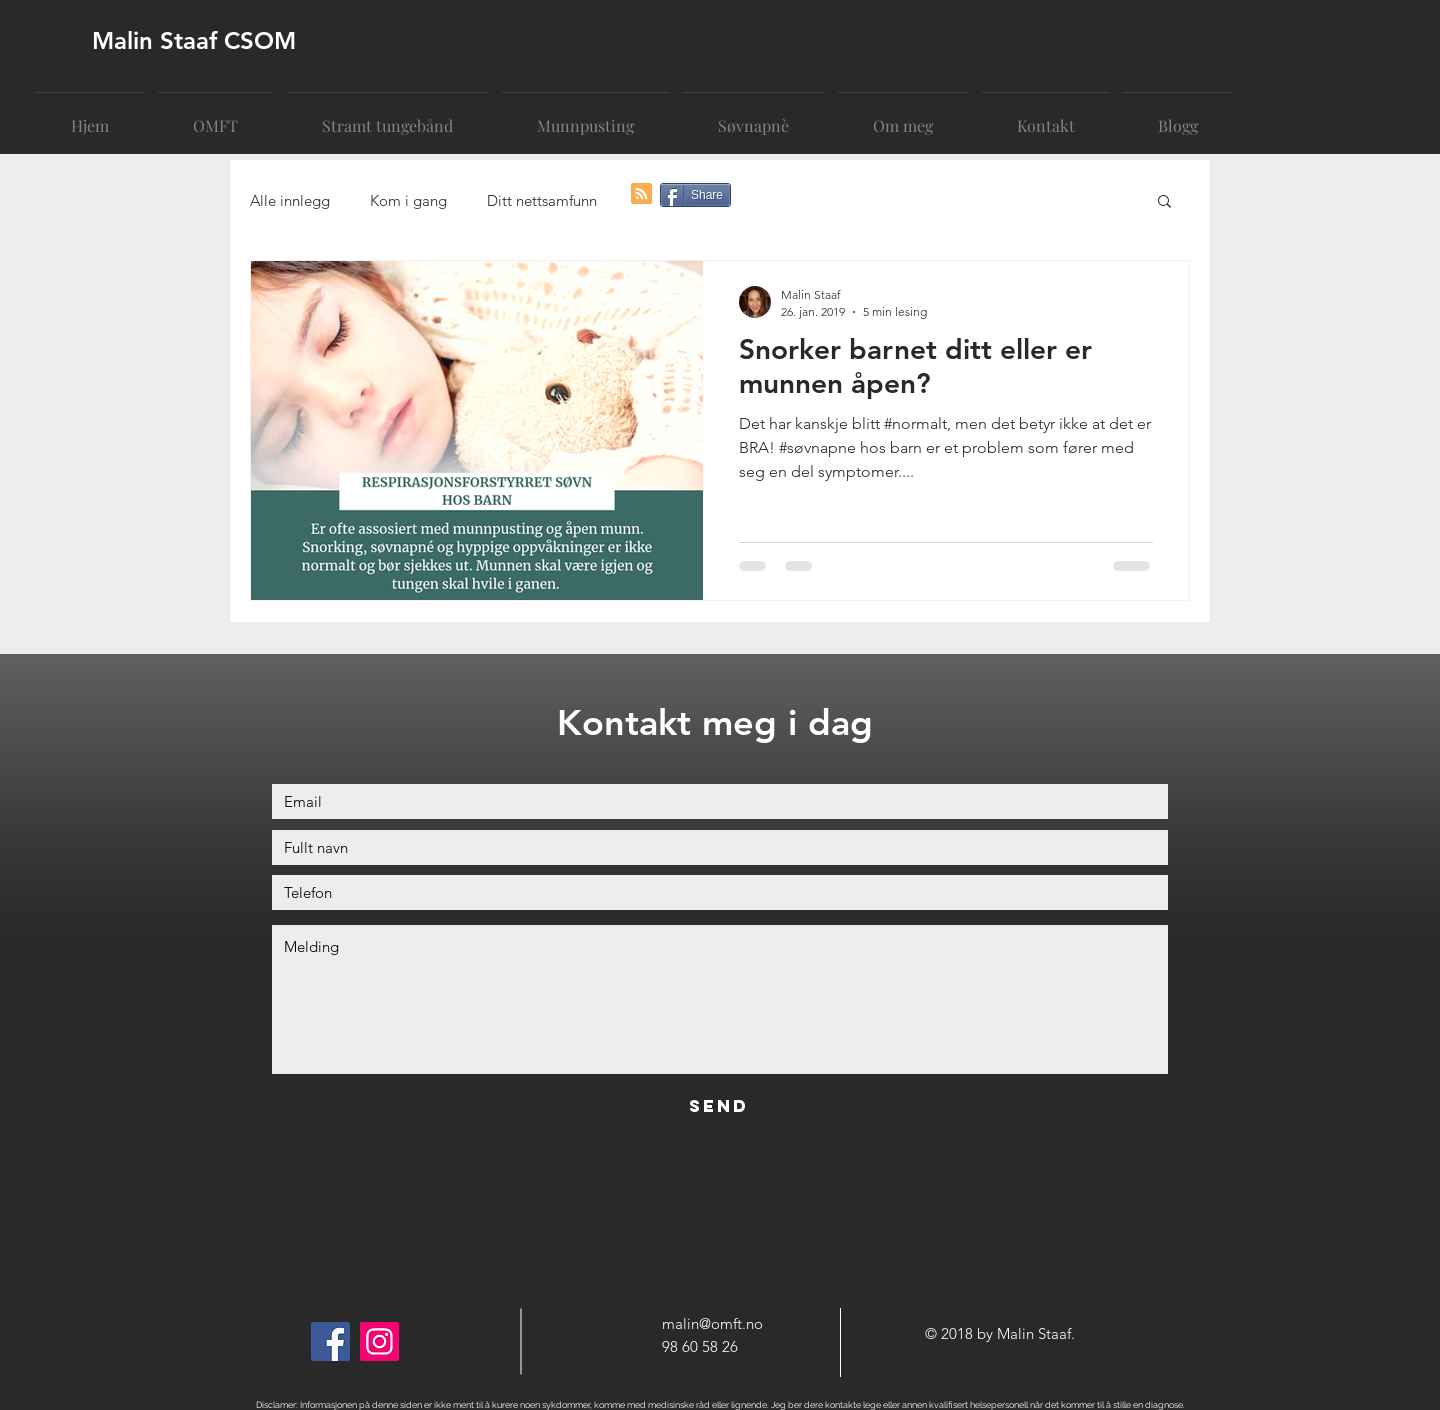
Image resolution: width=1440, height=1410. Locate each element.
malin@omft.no (712, 1323)
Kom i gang (408, 200)
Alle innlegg (290, 200)
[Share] (695, 195)
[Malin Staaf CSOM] (245, 40)
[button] (1164, 202)
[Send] (718, 1106)
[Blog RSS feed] (641, 194)
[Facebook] (330, 1341)
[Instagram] (379, 1341)
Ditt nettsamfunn (542, 200)
